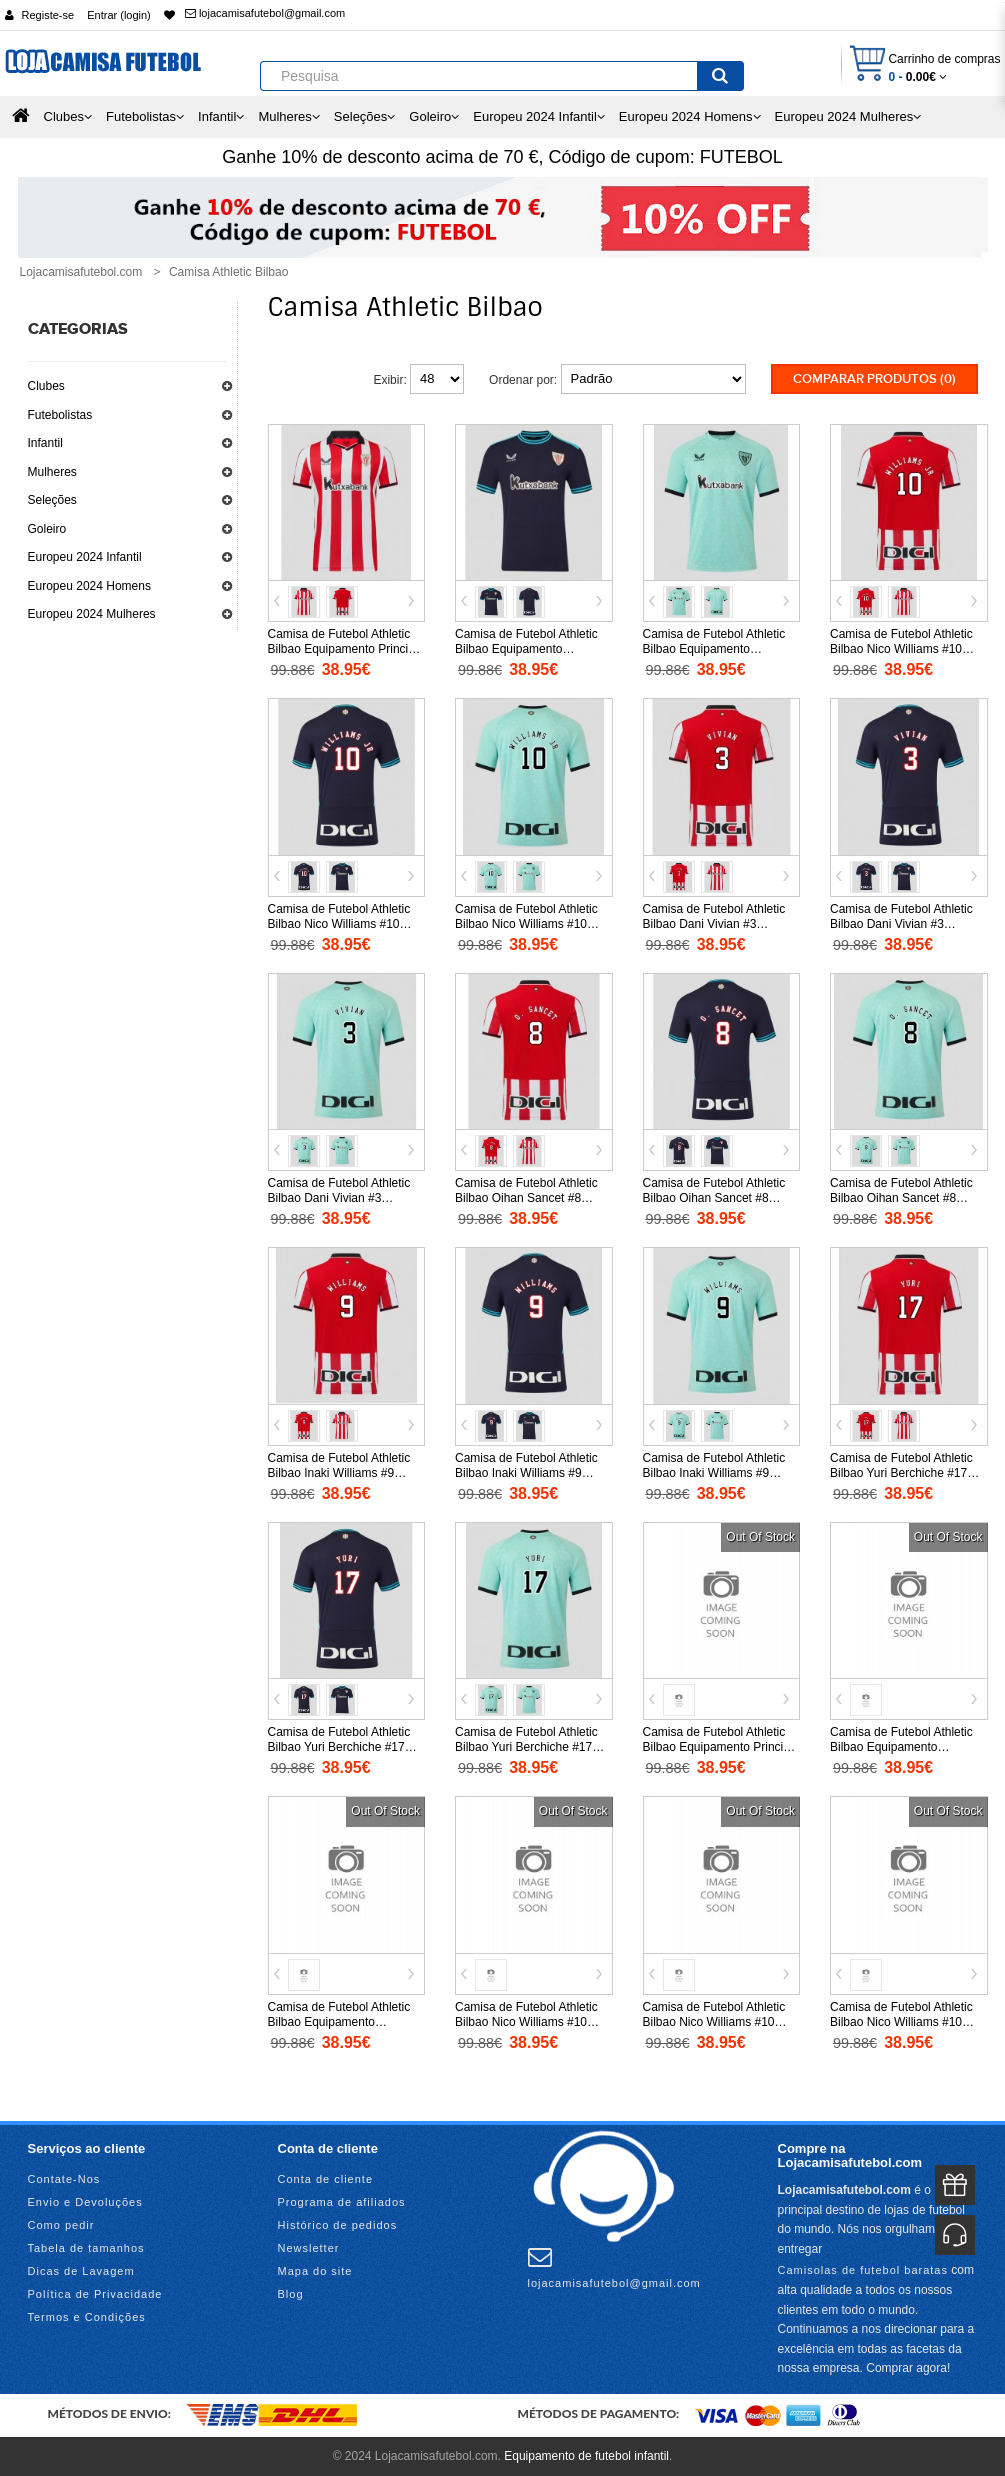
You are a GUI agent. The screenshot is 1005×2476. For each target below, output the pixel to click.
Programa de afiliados (342, 2202)
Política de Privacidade (95, 2294)
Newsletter (309, 2248)
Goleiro (47, 529)
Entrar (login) (119, 15)
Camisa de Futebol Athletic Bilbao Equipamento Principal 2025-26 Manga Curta (346, 649)
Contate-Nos (64, 2179)
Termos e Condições (87, 2317)
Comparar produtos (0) (874, 379)
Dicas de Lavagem (81, 2271)
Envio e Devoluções (85, 2202)
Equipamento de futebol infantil (586, 2456)
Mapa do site (315, 2271)
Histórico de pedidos (338, 2225)
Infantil (45, 443)
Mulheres (52, 472)
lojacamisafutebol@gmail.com (265, 13)
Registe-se (48, 15)
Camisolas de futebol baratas (863, 2270)
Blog (291, 2294)
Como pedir (61, 2225)
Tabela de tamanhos (86, 2248)
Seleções (52, 500)
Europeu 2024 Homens (89, 586)
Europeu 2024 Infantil (85, 557)
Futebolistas (60, 415)
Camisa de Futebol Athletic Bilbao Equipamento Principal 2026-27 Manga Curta (721, 1747)
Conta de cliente (326, 2179)
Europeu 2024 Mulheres (92, 614)
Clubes (46, 386)
